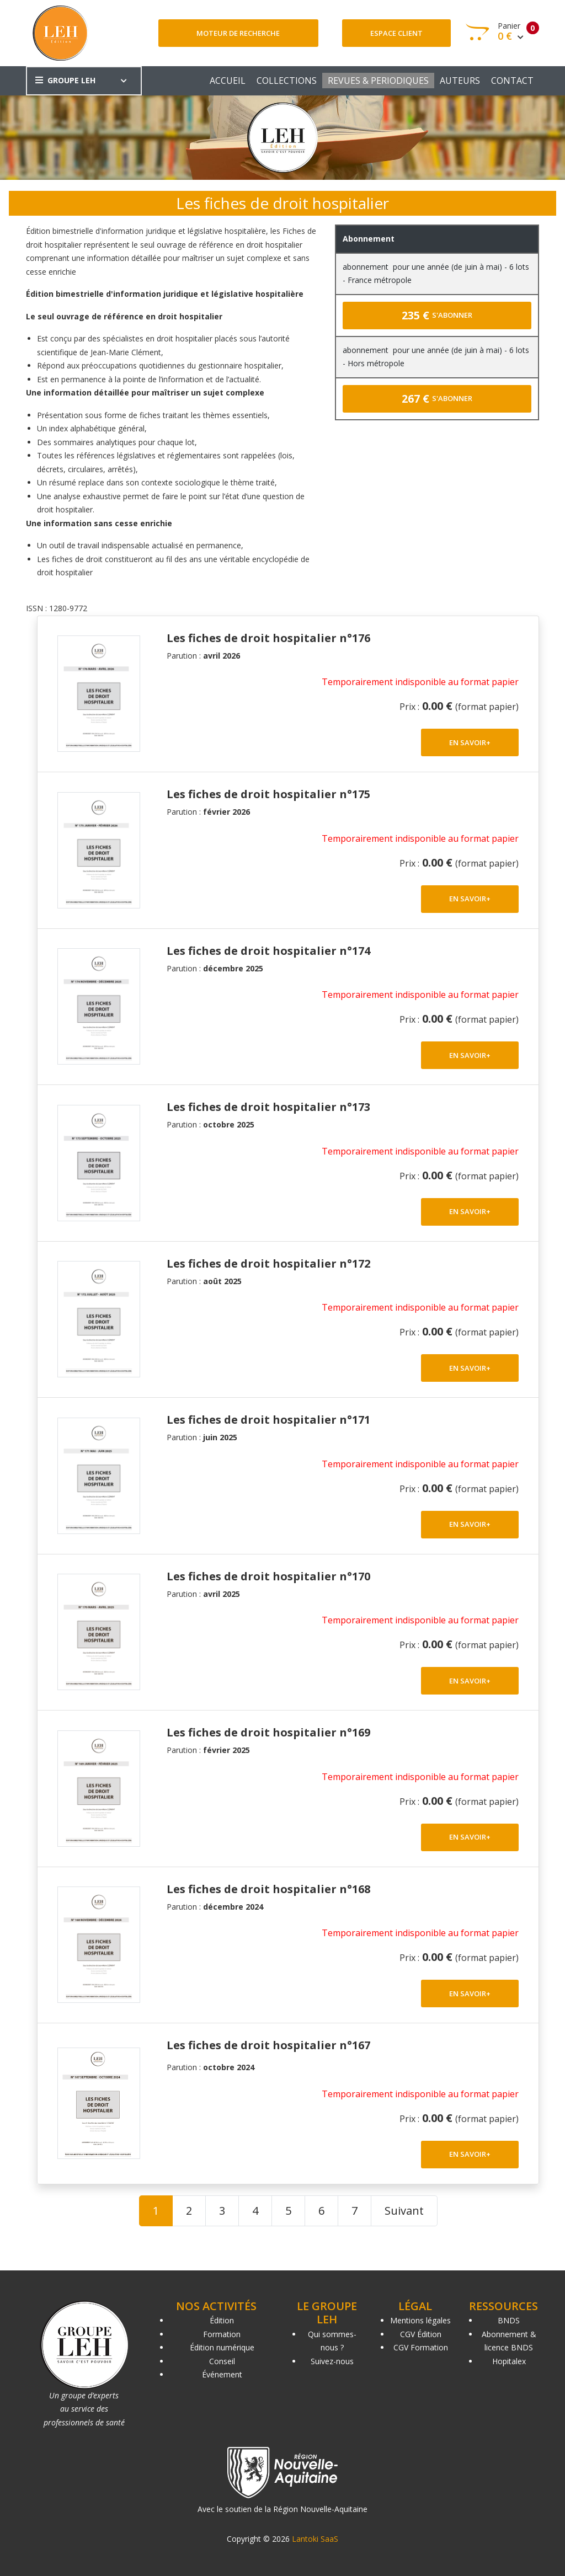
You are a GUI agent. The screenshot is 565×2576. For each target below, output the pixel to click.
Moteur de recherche (238, 33)
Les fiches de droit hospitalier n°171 (268, 1419)
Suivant (404, 2210)
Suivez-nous (332, 2361)
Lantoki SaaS (315, 2539)
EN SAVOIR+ (470, 742)
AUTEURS (460, 80)
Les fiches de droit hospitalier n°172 (268, 1263)
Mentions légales (420, 2320)
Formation (222, 2334)
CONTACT (512, 80)
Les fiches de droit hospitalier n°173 (268, 1106)
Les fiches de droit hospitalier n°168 (268, 1889)
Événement (222, 2374)
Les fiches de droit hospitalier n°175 (268, 794)
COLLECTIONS (287, 80)
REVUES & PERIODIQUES (378, 80)
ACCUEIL (228, 80)
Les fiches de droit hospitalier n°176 (268, 637)
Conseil (222, 2361)
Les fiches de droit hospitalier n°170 (268, 1576)
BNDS (509, 2320)
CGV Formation (420, 2347)
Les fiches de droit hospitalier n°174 (268, 950)
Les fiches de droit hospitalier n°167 (268, 2045)
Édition (222, 2320)
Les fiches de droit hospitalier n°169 (268, 1732)
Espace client (396, 33)
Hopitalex (509, 2361)
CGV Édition (420, 2334)
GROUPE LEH (65, 80)
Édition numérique (222, 2347)
